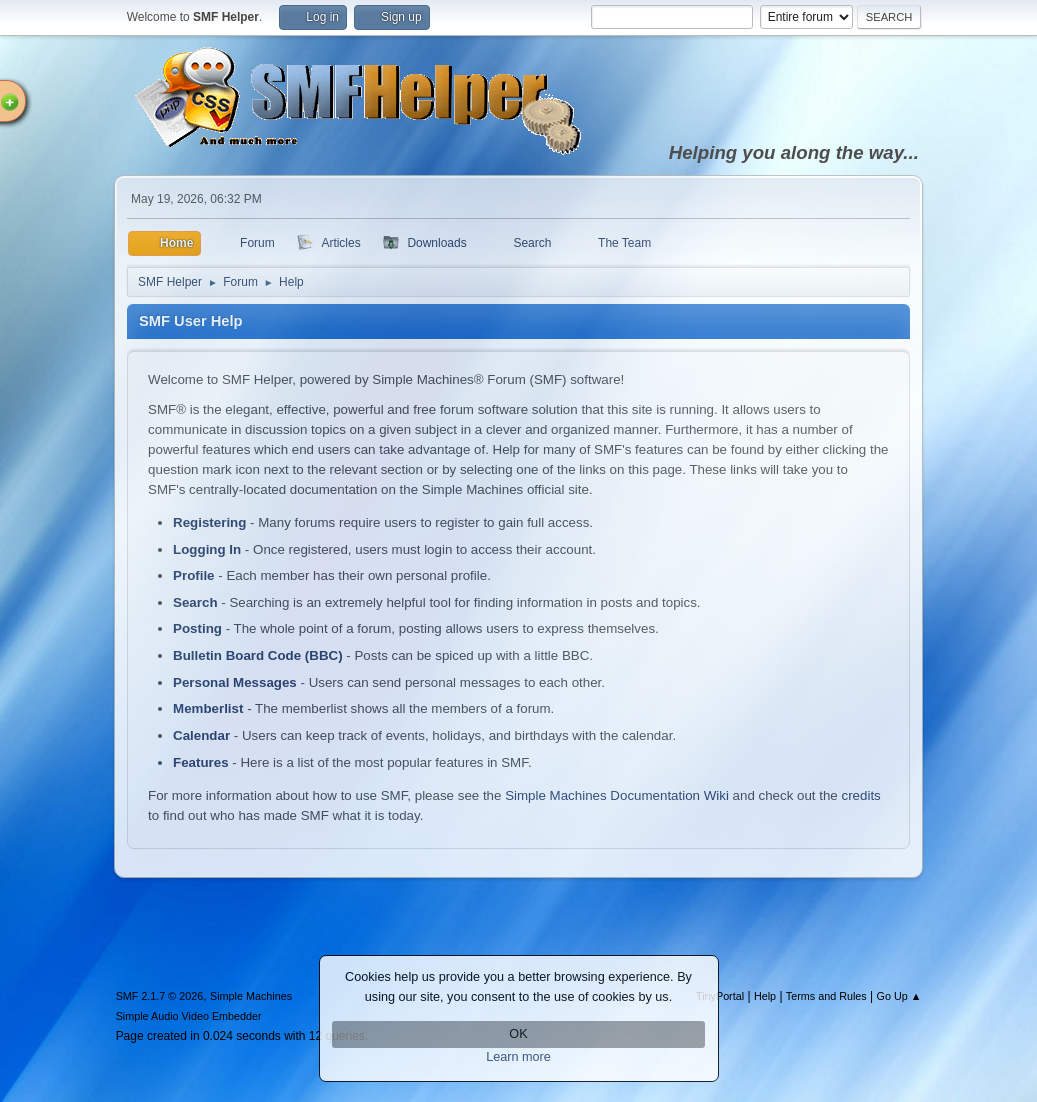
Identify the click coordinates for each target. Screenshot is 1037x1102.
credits (861, 795)
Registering (209, 522)
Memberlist (208, 708)
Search (195, 602)
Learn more (518, 1057)
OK (518, 1034)
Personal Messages (235, 682)
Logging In (207, 549)
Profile (193, 575)
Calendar (201, 735)
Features (201, 762)
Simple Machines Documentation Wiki (617, 795)
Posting (197, 628)
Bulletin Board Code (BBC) (258, 655)
